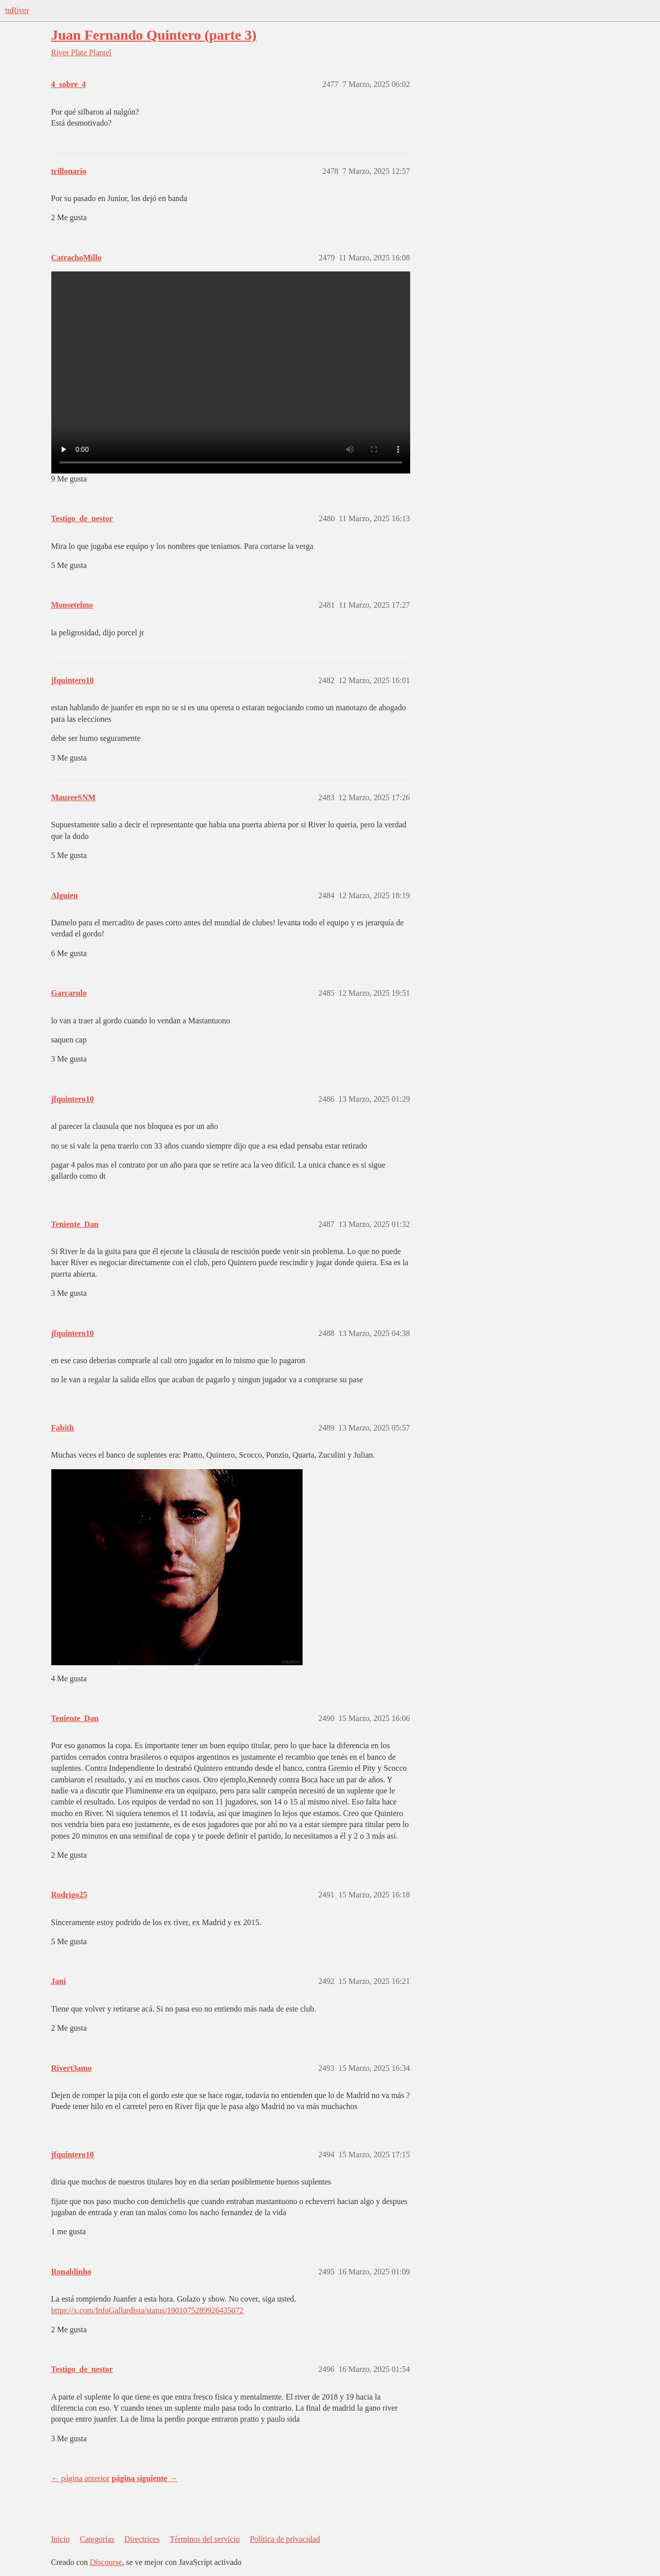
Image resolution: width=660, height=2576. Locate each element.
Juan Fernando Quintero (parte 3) (154, 35)
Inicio (60, 2539)
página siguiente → (144, 2478)
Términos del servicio (204, 2539)
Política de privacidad (285, 2539)
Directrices (141, 2539)
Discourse (106, 2562)
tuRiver (17, 10)
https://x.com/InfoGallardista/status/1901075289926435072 (147, 2310)
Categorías (97, 2539)
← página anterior (80, 2478)
